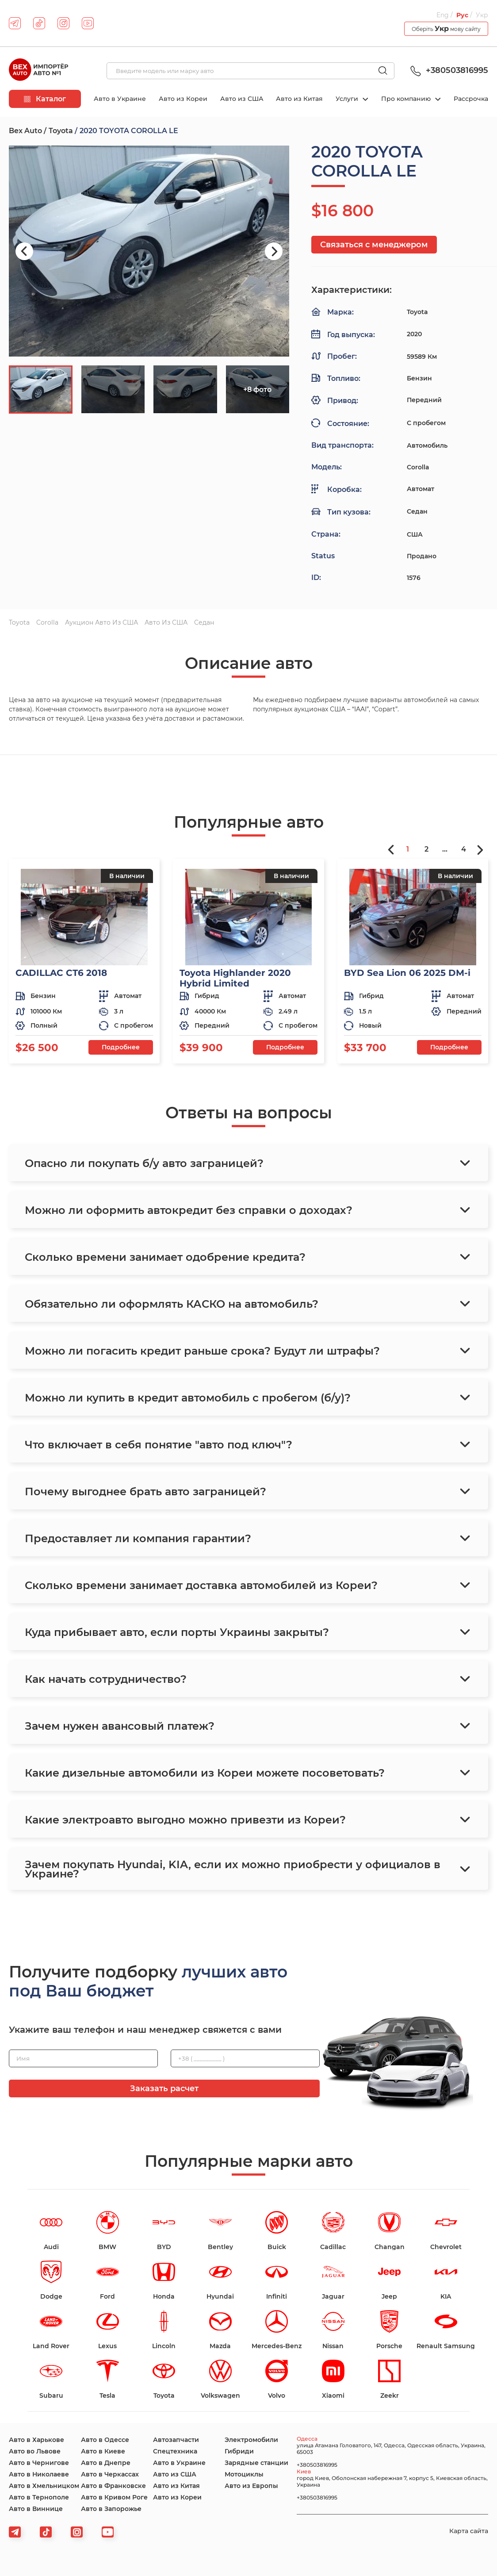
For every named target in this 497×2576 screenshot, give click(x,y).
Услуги (348, 99)
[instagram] (63, 23)
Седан (204, 622)
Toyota (61, 131)
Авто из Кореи (183, 99)
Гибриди (239, 2451)
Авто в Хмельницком (44, 2486)
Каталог (45, 99)
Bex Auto (25, 131)
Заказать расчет (164, 2088)
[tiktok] (39, 23)
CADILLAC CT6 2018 (61, 972)
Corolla (47, 622)
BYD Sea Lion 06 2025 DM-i (407, 972)
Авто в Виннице (36, 2509)
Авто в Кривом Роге (114, 2497)
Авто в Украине (120, 99)
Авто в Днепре (105, 2463)
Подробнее (121, 1047)
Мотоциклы (244, 2474)
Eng (442, 15)
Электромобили (251, 2440)
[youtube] (88, 23)
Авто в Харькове (36, 2440)
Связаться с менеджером (374, 245)
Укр (482, 15)
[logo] (38, 71)
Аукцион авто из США (101, 622)
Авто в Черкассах (110, 2474)
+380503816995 (448, 70)
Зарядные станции (256, 2463)
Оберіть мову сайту (446, 28)
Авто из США (242, 99)
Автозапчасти (176, 2440)
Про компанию (406, 99)
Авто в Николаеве (39, 2474)
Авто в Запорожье (111, 2509)
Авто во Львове (35, 2451)
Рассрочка (471, 99)
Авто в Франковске (113, 2486)
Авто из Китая (299, 99)
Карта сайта (468, 2531)
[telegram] (15, 23)
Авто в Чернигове (39, 2463)
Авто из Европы (251, 2486)
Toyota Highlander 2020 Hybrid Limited (235, 978)
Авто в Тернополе (39, 2497)
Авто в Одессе (105, 2440)
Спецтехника (175, 2451)
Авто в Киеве (103, 2451)
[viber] (77, 2532)
